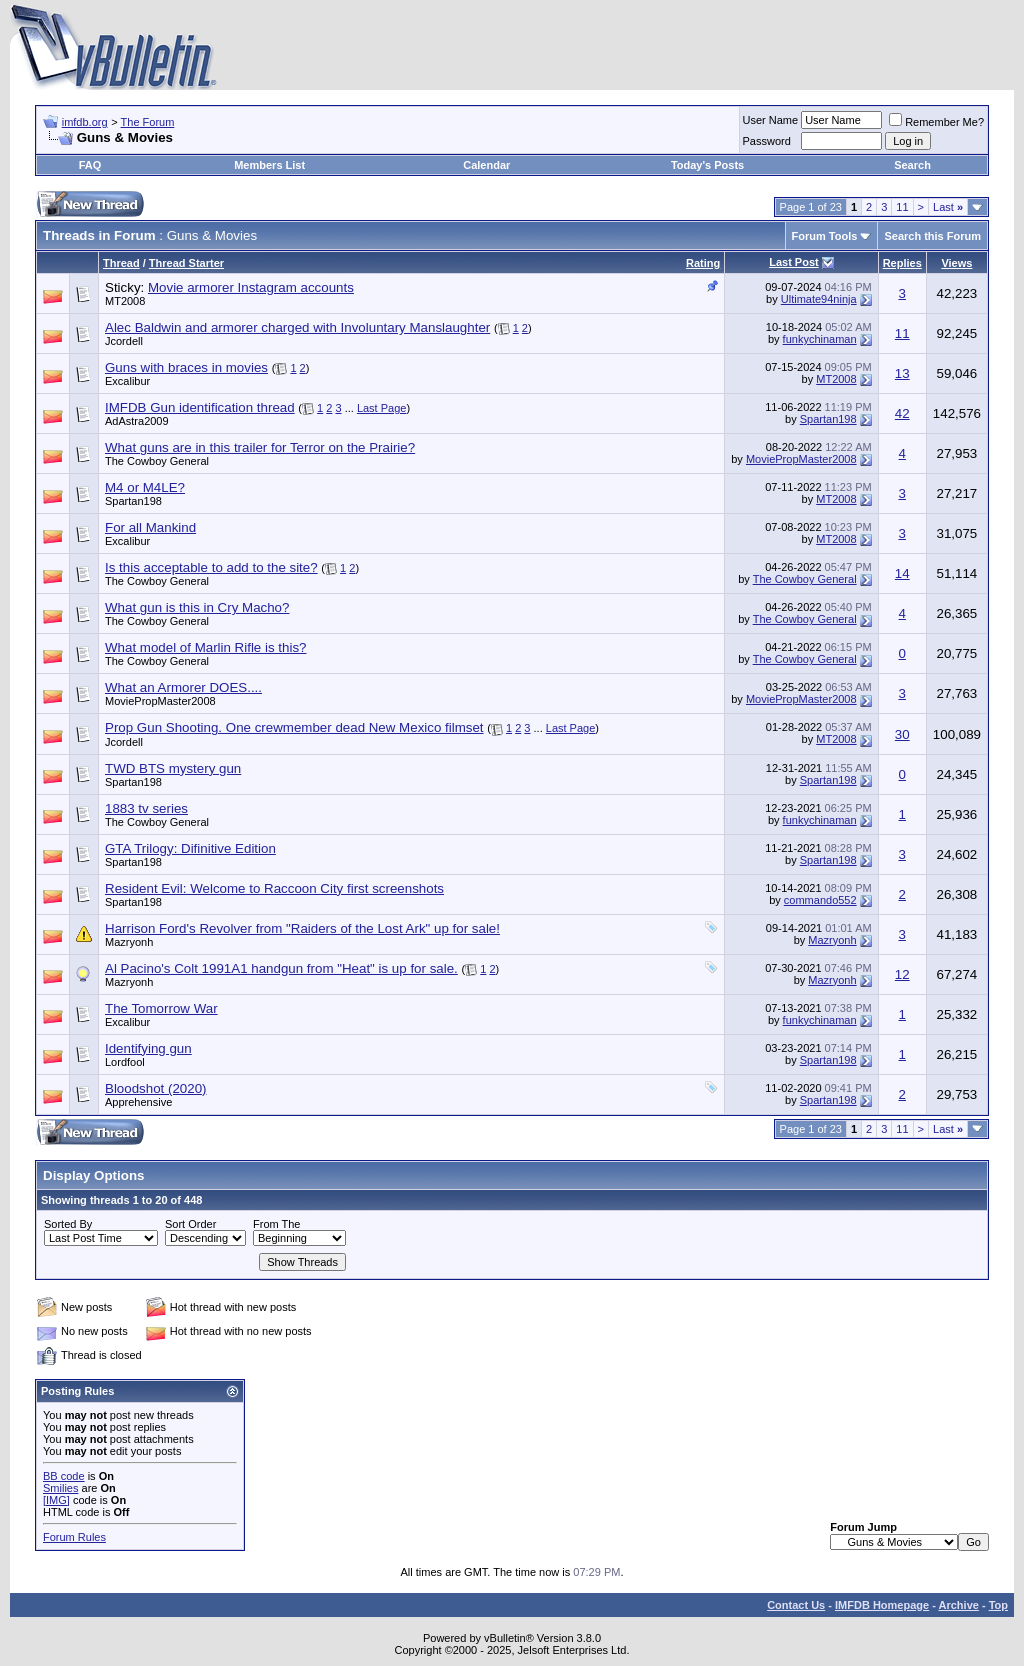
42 (902, 413)
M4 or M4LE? (145, 487)
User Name (771, 120)
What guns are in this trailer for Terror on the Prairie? (260, 447)
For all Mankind (150, 527)
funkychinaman (820, 339)
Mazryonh (129, 942)
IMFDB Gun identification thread (200, 407)
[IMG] (56, 1500)
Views (956, 263)
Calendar (486, 165)
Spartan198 (828, 419)
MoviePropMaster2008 (801, 459)
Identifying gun (148, 1048)
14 (902, 573)
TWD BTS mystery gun (173, 768)
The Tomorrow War (161, 1008)
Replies (902, 263)
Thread (121, 263)
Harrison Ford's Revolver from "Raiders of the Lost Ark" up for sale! (302, 928)
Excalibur (127, 381)
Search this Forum (932, 236)
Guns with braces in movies (186, 367)
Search (912, 165)
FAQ (90, 165)
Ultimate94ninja (819, 299)
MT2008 (125, 301)
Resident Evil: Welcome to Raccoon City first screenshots (274, 888)
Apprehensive (138, 1102)
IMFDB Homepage (882, 1605)
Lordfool (125, 1062)
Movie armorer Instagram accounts (251, 287)
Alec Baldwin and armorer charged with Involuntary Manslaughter (297, 327)
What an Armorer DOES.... (183, 687)
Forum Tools (825, 236)
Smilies (60, 1488)
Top (998, 1605)
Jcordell (124, 341)
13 (902, 373)
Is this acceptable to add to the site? (211, 567)
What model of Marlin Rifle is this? (205, 647)
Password (767, 141)
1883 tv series (146, 808)
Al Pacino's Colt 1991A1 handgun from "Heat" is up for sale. (281, 968)
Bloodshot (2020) (156, 1088)
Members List (269, 165)
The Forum (148, 122)
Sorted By (68, 1224)
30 (902, 734)
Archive (959, 1605)
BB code (64, 1476)
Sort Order (190, 1224)
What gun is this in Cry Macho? (197, 607)
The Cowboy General (157, 461)
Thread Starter (186, 263)
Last (948, 207)
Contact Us (796, 1605)
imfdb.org (85, 122)
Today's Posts (707, 165)
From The (276, 1224)
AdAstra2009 (137, 421)
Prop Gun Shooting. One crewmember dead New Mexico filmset (294, 727)
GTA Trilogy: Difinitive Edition (190, 848)
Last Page (382, 408)
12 (902, 974)
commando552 (820, 900)
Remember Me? (936, 122)
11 (902, 207)
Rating (703, 263)
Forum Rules (74, 1537)
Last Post (794, 262)
